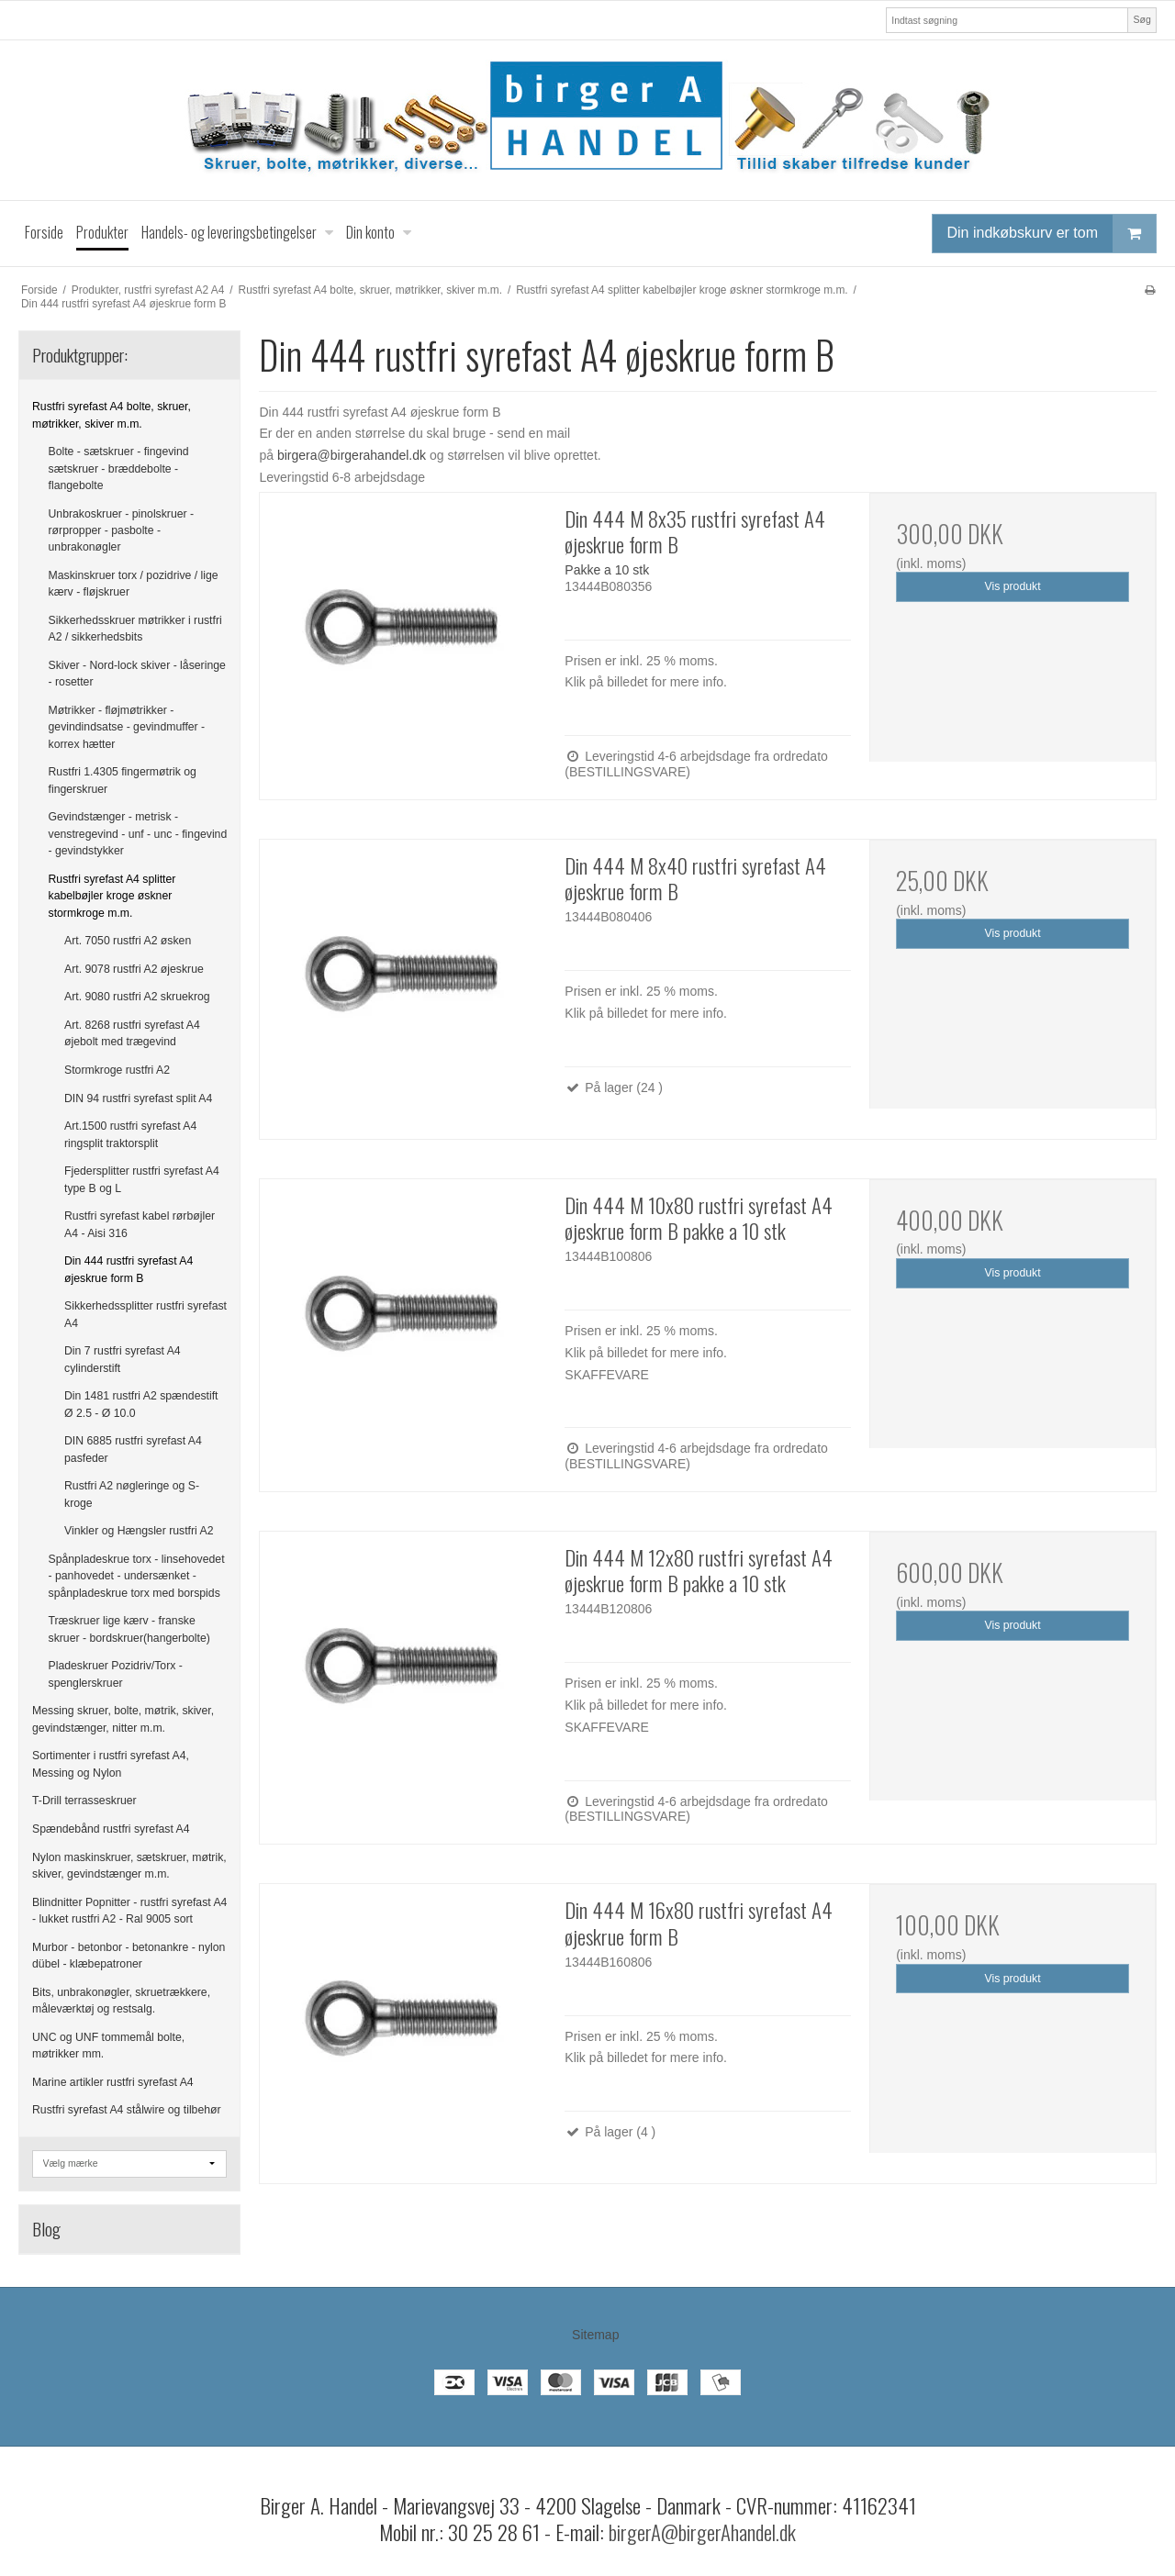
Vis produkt (1013, 586)
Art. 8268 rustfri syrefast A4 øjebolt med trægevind (132, 1033)
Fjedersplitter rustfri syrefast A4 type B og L (141, 1179)
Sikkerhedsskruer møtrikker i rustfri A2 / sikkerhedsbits (135, 628)
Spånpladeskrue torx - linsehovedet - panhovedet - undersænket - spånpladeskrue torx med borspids (137, 1576)
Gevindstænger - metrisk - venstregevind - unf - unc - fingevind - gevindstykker (138, 833)
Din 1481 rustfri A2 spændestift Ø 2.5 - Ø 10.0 (141, 1404)
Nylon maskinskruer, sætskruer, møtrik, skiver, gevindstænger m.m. (129, 1865)
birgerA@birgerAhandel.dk (702, 2532)
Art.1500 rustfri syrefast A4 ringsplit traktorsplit (130, 1134)
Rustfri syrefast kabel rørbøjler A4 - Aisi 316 (139, 1224)
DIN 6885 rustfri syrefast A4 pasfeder (133, 1449)
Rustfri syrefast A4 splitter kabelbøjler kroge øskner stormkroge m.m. (112, 896)
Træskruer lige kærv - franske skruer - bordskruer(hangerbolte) (129, 1629)
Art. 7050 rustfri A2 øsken (127, 940)
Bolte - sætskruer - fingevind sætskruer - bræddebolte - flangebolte (119, 468)
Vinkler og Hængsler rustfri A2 (139, 1530)
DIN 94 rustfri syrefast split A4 (138, 1098)
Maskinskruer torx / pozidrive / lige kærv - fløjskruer (133, 583)
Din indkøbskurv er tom (1052, 233)
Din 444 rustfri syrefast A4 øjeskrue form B (128, 1269)
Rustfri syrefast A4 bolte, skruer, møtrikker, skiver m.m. (111, 414)
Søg (1141, 19)
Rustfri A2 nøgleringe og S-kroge (131, 1494)
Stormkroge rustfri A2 (117, 1070)
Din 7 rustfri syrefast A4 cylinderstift (122, 1359)
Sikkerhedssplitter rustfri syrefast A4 (145, 1314)
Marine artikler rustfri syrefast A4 (113, 2082)
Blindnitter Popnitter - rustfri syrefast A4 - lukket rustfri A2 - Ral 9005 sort (129, 1910)
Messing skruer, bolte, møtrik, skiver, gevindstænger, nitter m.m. (123, 1719)
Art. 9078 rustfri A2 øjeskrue (134, 969)
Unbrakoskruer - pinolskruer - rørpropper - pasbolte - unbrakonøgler (122, 530)
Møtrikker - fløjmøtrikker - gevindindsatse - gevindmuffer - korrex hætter (127, 727)
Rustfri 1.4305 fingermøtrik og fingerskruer (122, 780)
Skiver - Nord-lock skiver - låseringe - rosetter (137, 673)
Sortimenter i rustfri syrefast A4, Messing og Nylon (110, 1764)
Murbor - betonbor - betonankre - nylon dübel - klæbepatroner (128, 1955)
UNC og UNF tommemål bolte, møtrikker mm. (108, 2045)
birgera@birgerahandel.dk (351, 455)
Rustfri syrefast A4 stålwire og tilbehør (126, 2109)
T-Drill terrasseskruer (84, 1800)
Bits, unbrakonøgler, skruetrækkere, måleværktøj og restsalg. (121, 2000)
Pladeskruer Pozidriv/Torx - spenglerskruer (116, 1674)
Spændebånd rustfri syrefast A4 (111, 1829)
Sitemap (595, 2334)
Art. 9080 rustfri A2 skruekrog (137, 996)
